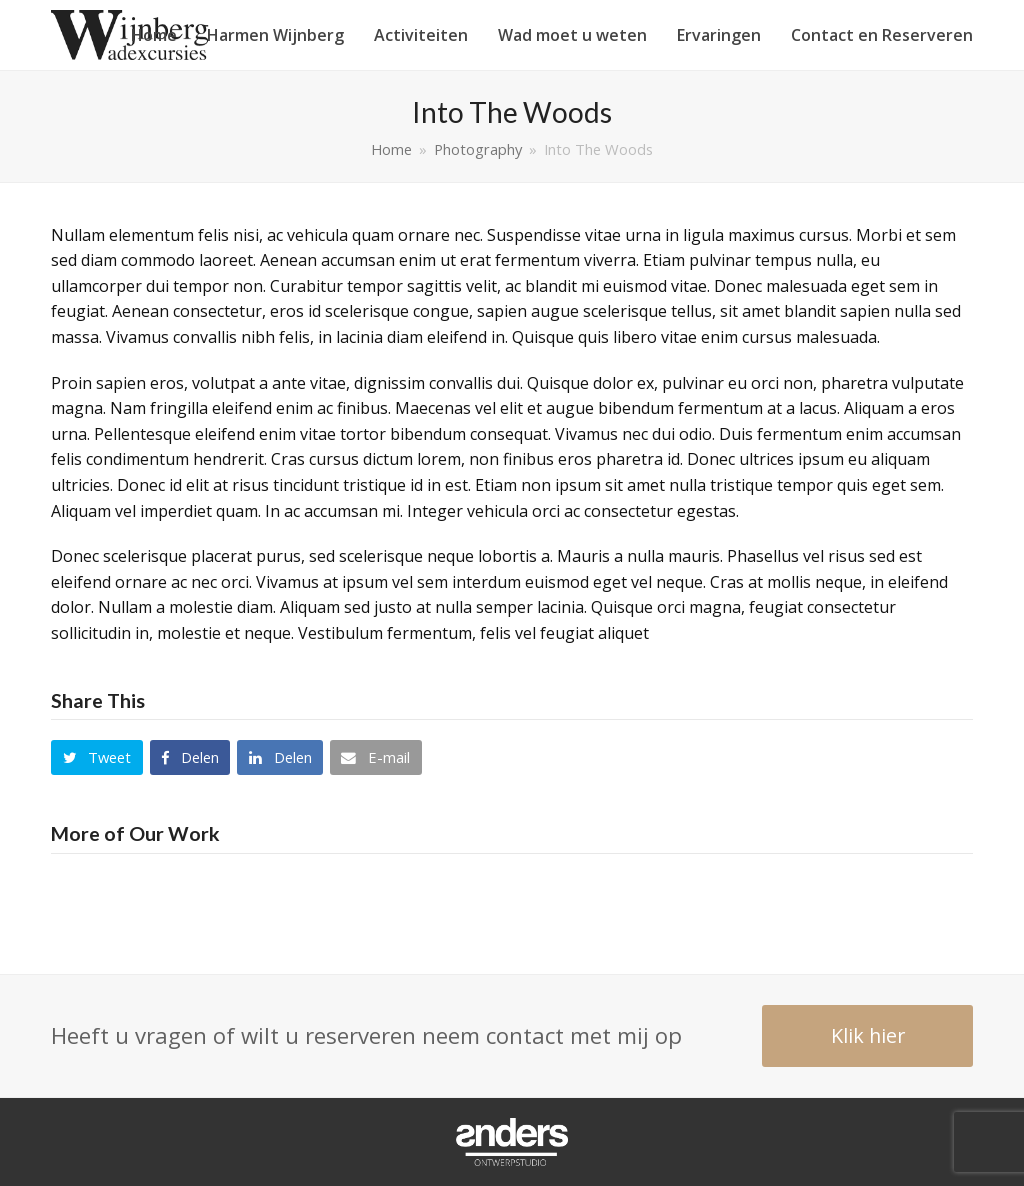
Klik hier (868, 1035)
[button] (97, 757)
